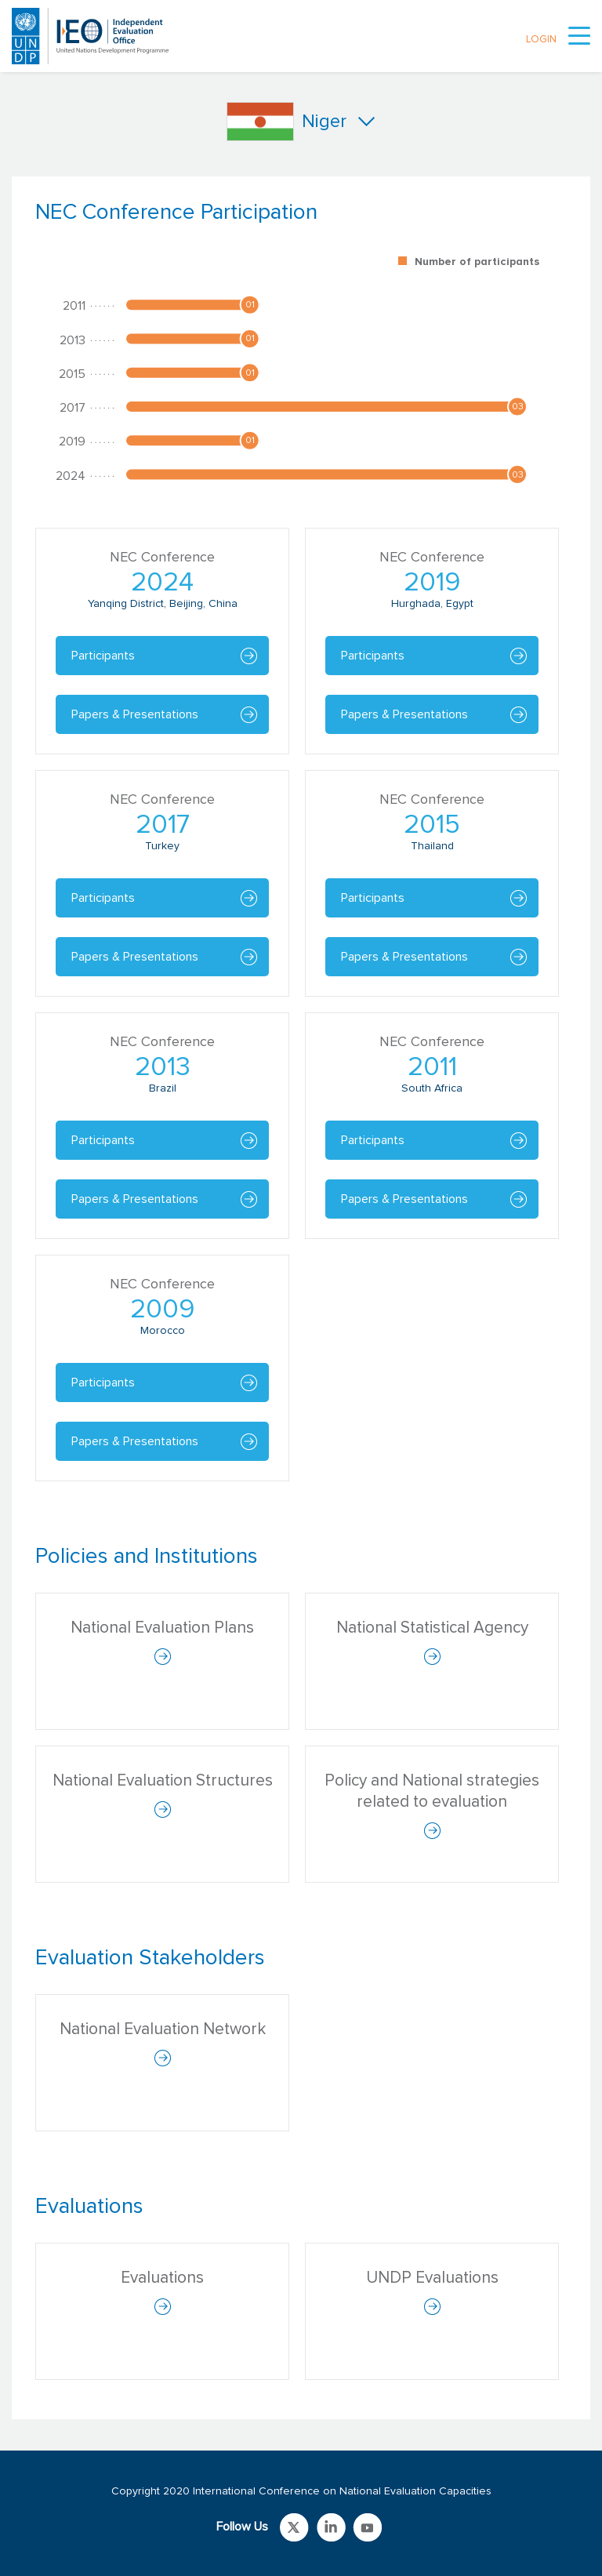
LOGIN (541, 40)
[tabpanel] (301, 848)
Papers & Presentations (134, 714)
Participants (103, 655)
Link (294, 2527)
